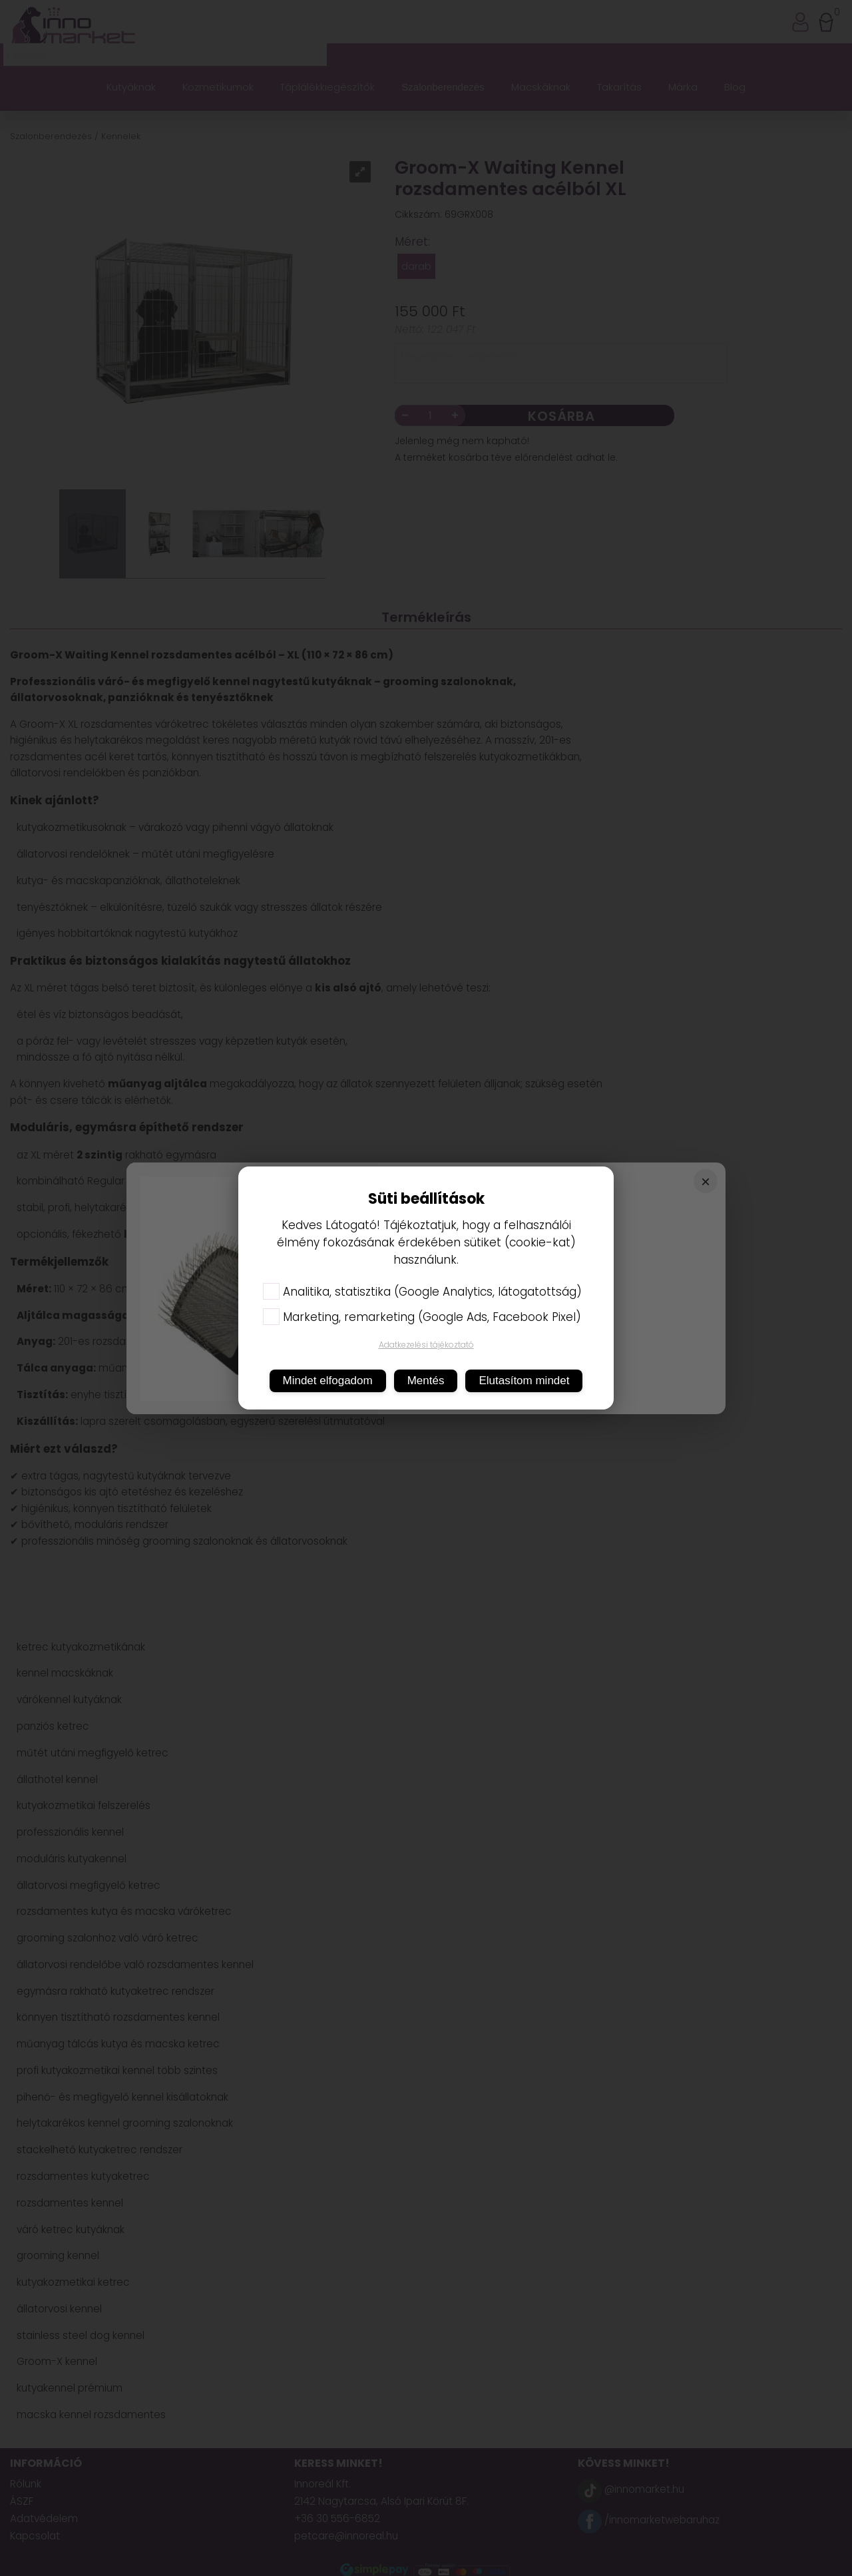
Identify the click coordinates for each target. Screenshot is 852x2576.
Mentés (426, 1380)
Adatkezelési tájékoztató (426, 1344)
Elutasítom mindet (524, 1380)
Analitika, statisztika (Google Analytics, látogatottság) (422, 1292)
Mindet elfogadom (328, 1380)
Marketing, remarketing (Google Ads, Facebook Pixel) (422, 1317)
